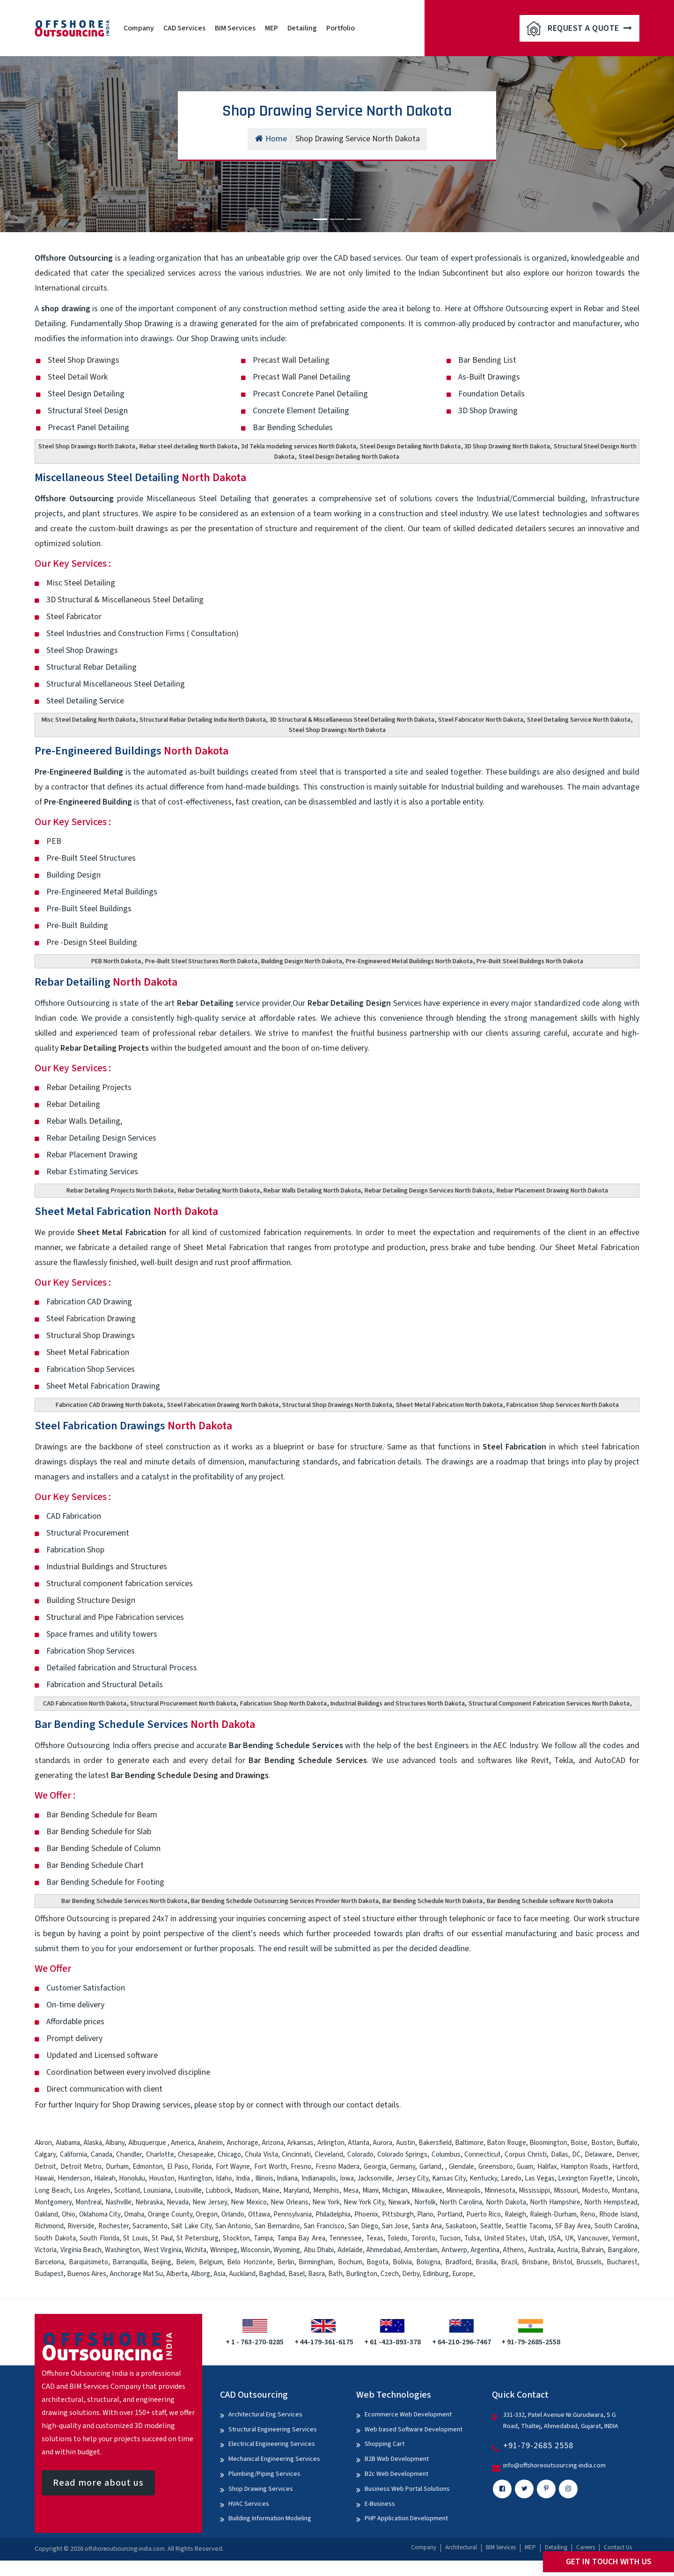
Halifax (547, 2167)
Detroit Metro (81, 2167)
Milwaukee (426, 2190)
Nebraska (149, 2202)
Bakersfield (435, 2143)
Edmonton (147, 2167)
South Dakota (55, 2238)
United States (505, 2238)
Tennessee (345, 2238)
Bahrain (592, 2250)
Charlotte (160, 2154)
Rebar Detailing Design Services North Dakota (428, 1190)
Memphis (326, 2190)
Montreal (88, 2202)
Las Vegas (540, 2178)
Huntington (195, 2178)
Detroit (45, 2167)
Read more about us (98, 2482)
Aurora (382, 2143)
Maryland (296, 2190)
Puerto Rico (483, 2214)
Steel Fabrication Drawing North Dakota (222, 1405)
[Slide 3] (354, 219)
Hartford (624, 2167)
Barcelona (49, 2262)
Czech (390, 2274)
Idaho (224, 2178)
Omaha (134, 2214)
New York (326, 2202)
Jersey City (412, 2178)
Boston (602, 2143)
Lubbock (218, 2190)
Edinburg (436, 2274)
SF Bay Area (573, 2226)
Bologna (428, 2262)
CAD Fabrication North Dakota (84, 1703)
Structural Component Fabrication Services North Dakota (549, 1703)
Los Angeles (92, 2190)
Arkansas (300, 2143)
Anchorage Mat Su (136, 2274)
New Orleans (289, 2202)
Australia (541, 2250)
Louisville (188, 2190)
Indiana (287, 2178)
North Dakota (506, 2202)
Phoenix (366, 2214)
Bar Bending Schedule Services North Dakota (124, 1901)
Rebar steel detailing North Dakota (188, 446)
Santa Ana (427, 2226)
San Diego (363, 2226)
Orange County (170, 2214)
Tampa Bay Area (301, 2238)
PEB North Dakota (116, 961)
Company (139, 28)
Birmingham (316, 2262)
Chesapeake (196, 2154)
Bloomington (548, 2143)
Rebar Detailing (106, 982)
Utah (537, 2238)
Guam (525, 2167)
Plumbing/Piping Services (264, 2474)
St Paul (162, 2238)
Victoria (46, 2250)
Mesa (351, 2190)
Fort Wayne (233, 2167)
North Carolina (461, 2202)
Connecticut (482, 2154)
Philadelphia (333, 2214)
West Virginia (163, 2250)
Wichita (195, 2250)
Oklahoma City (100, 2214)
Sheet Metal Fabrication (126, 1211)
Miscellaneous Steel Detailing (140, 477)
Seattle (491, 2226)
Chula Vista (261, 2154)
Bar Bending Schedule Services (145, 1724)
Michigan (395, 2190)
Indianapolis (318, 2178)
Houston (162, 2178)
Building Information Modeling (269, 2518)
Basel (296, 2274)
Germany (402, 2167)
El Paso (177, 2167)
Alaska (92, 2143)
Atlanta (358, 2143)
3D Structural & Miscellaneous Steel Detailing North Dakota (352, 719)
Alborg (200, 2274)
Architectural (461, 2547)
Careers (585, 2547)
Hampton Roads (584, 2167)
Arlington (330, 2143)
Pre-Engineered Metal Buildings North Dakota (409, 961)
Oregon (207, 2214)
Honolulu (132, 2178)
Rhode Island (618, 2214)
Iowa (347, 2178)
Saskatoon (461, 2226)
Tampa (263, 2238)
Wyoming (286, 2250)
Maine (270, 2190)
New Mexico (249, 2202)
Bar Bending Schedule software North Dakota (550, 1901)
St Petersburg (197, 2238)
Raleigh (515, 2214)
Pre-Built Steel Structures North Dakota (201, 961)
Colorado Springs (402, 2154)
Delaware (598, 2154)
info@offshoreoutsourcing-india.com (554, 2465)
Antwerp (454, 2250)
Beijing (161, 2262)
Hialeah (105, 2178)
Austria (567, 2250)
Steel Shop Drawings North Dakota (86, 446)
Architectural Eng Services (265, 2414)
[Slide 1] (320, 219)
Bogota (377, 2262)
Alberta (177, 2274)
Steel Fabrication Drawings (133, 1426)
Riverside (81, 2226)
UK (569, 2238)
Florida (202, 2167)
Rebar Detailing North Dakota (219, 1190)
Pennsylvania (292, 2214)
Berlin (285, 2262)
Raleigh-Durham (553, 2214)
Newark (399, 2202)
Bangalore (622, 2250)
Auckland (242, 2274)
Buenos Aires (86, 2274)
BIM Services (235, 28)
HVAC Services (248, 2504)
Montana (624, 2190)
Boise (579, 2143)
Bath (335, 2274)
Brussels (589, 2262)
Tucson (450, 2238)
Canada (101, 2154)
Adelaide (350, 2250)
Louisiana (157, 2190)
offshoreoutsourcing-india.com (125, 2549)
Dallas (559, 2154)
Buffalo (626, 2143)
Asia (219, 2274)
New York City (364, 2202)
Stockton (236, 2238)
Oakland (46, 2214)
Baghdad (272, 2274)
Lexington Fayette (585, 2178)
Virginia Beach (81, 2250)
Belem (185, 2262)
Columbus (446, 2154)
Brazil (509, 2262)
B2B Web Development (397, 2459)
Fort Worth (270, 2167)
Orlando (232, 2214)
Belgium (211, 2262)
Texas (374, 2238)
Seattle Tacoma (528, 2226)
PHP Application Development (406, 2518)
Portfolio (340, 28)
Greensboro (495, 2167)
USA (554, 2238)
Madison (246, 2190)
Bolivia (402, 2262)
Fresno (301, 2167)
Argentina (484, 2250)
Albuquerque (148, 2143)
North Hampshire (555, 2202)
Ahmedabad (383, 2250)
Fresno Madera (337, 2167)
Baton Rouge (506, 2143)
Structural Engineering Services (272, 2429)
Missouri (566, 2190)
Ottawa (259, 2214)
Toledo (397, 2238)
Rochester (113, 2226)
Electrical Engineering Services (271, 2444)
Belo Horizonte (249, 2262)
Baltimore (469, 2143)
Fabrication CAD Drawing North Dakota (109, 1405)
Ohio (68, 2214)
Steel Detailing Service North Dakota (578, 719)
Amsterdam (421, 2250)
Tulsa (472, 2238)
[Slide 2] (337, 219)
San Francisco (324, 2226)
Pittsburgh (398, 2214)
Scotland (127, 2190)
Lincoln (626, 2178)
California (73, 2154)
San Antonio (233, 2226)
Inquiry (86, 2105)
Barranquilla (129, 2262)
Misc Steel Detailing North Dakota (89, 719)
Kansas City (449, 2178)
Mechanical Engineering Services (274, 2459)
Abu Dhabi (319, 2250)
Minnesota (499, 2190)
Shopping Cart (384, 2444)
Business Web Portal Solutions (407, 2489)
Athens (513, 2250)
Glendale (461, 2167)
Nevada (178, 2202)
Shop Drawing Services (260, 2489)
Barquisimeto (88, 2262)
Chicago (229, 2154)
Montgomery (53, 2202)
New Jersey (209, 2202)
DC (576, 2154)
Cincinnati (296, 2154)
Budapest (49, 2274)
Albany (115, 2143)
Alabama (68, 2143)
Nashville (118, 2202)
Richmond (49, 2226)
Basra (316, 2274)
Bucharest (622, 2262)
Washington (122, 2250)
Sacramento (150, 2226)
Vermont (624, 2238)
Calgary (45, 2154)
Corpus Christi (526, 2154)
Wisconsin (255, 2250)
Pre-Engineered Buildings (131, 751)
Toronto (423, 2238)
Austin (405, 2143)
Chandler (129, 2154)
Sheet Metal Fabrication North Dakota (449, 1405)
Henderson (74, 2178)
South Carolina (615, 2226)
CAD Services (184, 28)
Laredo (511, 2178)
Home (271, 139)
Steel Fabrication (514, 1447)
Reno (587, 2214)
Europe (462, 2274)
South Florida (99, 2238)
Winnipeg (223, 2250)
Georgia (375, 2167)
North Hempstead (610, 2202)
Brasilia (486, 2262)
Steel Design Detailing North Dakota (410, 446)
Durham (117, 2167)
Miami (370, 2190)
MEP (271, 28)
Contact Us (618, 2547)
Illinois (264, 2178)
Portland (449, 2214)
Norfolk (425, 2202)
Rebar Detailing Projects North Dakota (120, 1190)
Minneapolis (463, 2190)
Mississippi (534, 2190)
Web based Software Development (413, 2429)
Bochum (350, 2262)
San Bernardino (277, 2226)
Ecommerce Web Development (408, 2414)
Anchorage (242, 2143)
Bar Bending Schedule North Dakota (432, 1901)
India (243, 2178)
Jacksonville (374, 2178)
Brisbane (535, 2262)
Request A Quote (590, 28)
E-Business (380, 2504)
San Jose (395, 2226)
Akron (43, 2143)
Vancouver (593, 2238)
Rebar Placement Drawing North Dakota (552, 1190)
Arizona (273, 2143)
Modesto (595, 2190)
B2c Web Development (396, 2474)
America (182, 2143)
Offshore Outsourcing (74, 499)
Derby (410, 2274)
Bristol (562, 2262)
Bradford (458, 2262)
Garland (430, 2167)
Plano (425, 2214)
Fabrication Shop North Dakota (283, 1703)
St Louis (135, 2238)
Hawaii (44, 2178)
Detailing (302, 28)
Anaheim (210, 2143)
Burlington (361, 2274)
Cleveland (329, 2154)
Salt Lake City (191, 2226)
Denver (626, 2154)
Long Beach (52, 2190)
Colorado (360, 2154)
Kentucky (483, 2178)
